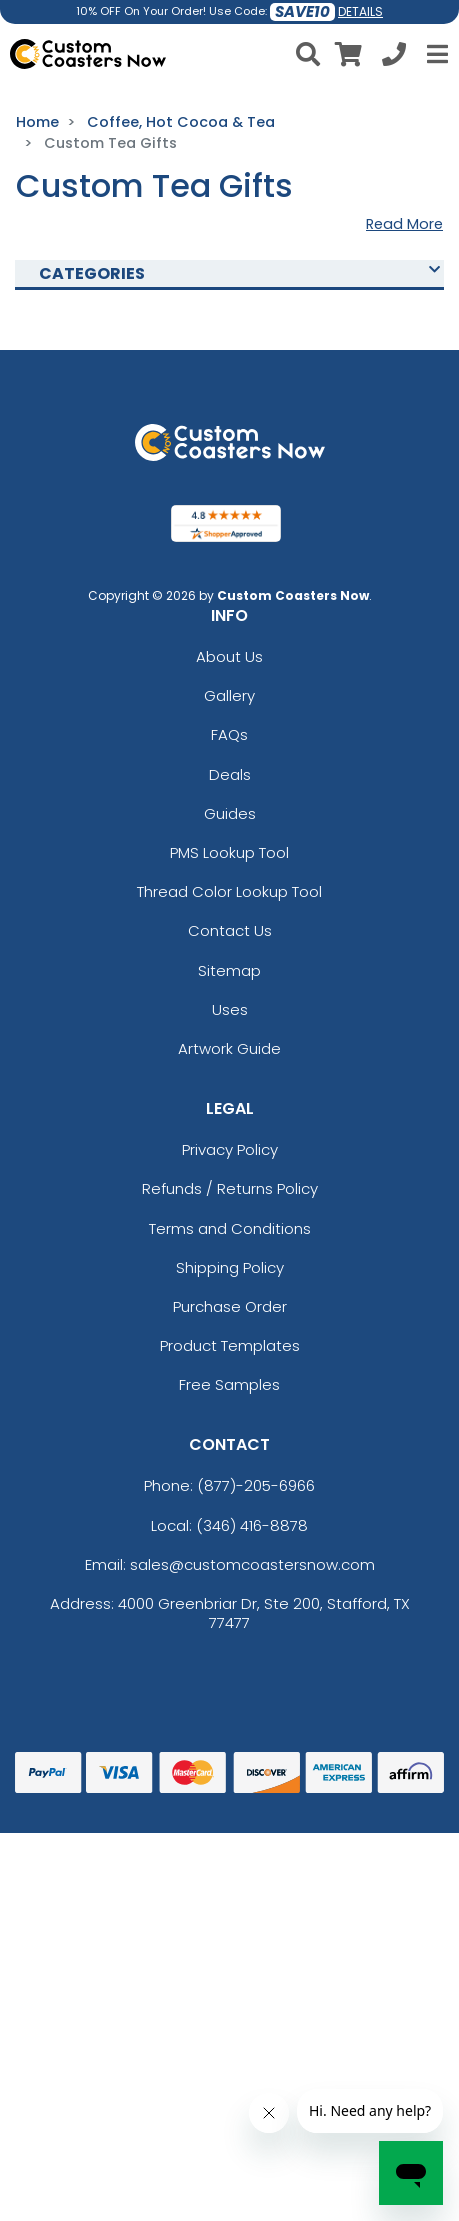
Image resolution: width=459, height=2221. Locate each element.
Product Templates (230, 1345)
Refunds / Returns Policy (230, 1188)
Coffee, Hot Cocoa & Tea (181, 122)
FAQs (229, 734)
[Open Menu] (435, 54)
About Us (229, 656)
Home (37, 122)
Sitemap (229, 970)
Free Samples (229, 1384)
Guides (230, 813)
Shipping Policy (230, 1267)
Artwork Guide (229, 1048)
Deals (230, 774)
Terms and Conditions (230, 1228)
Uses (230, 1009)
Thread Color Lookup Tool (229, 891)
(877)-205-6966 (256, 1485)
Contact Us (230, 930)
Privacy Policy (230, 1149)
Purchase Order (230, 1306)
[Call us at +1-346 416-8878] (394, 57)
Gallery (229, 695)
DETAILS (360, 11)
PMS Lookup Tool (229, 852)
